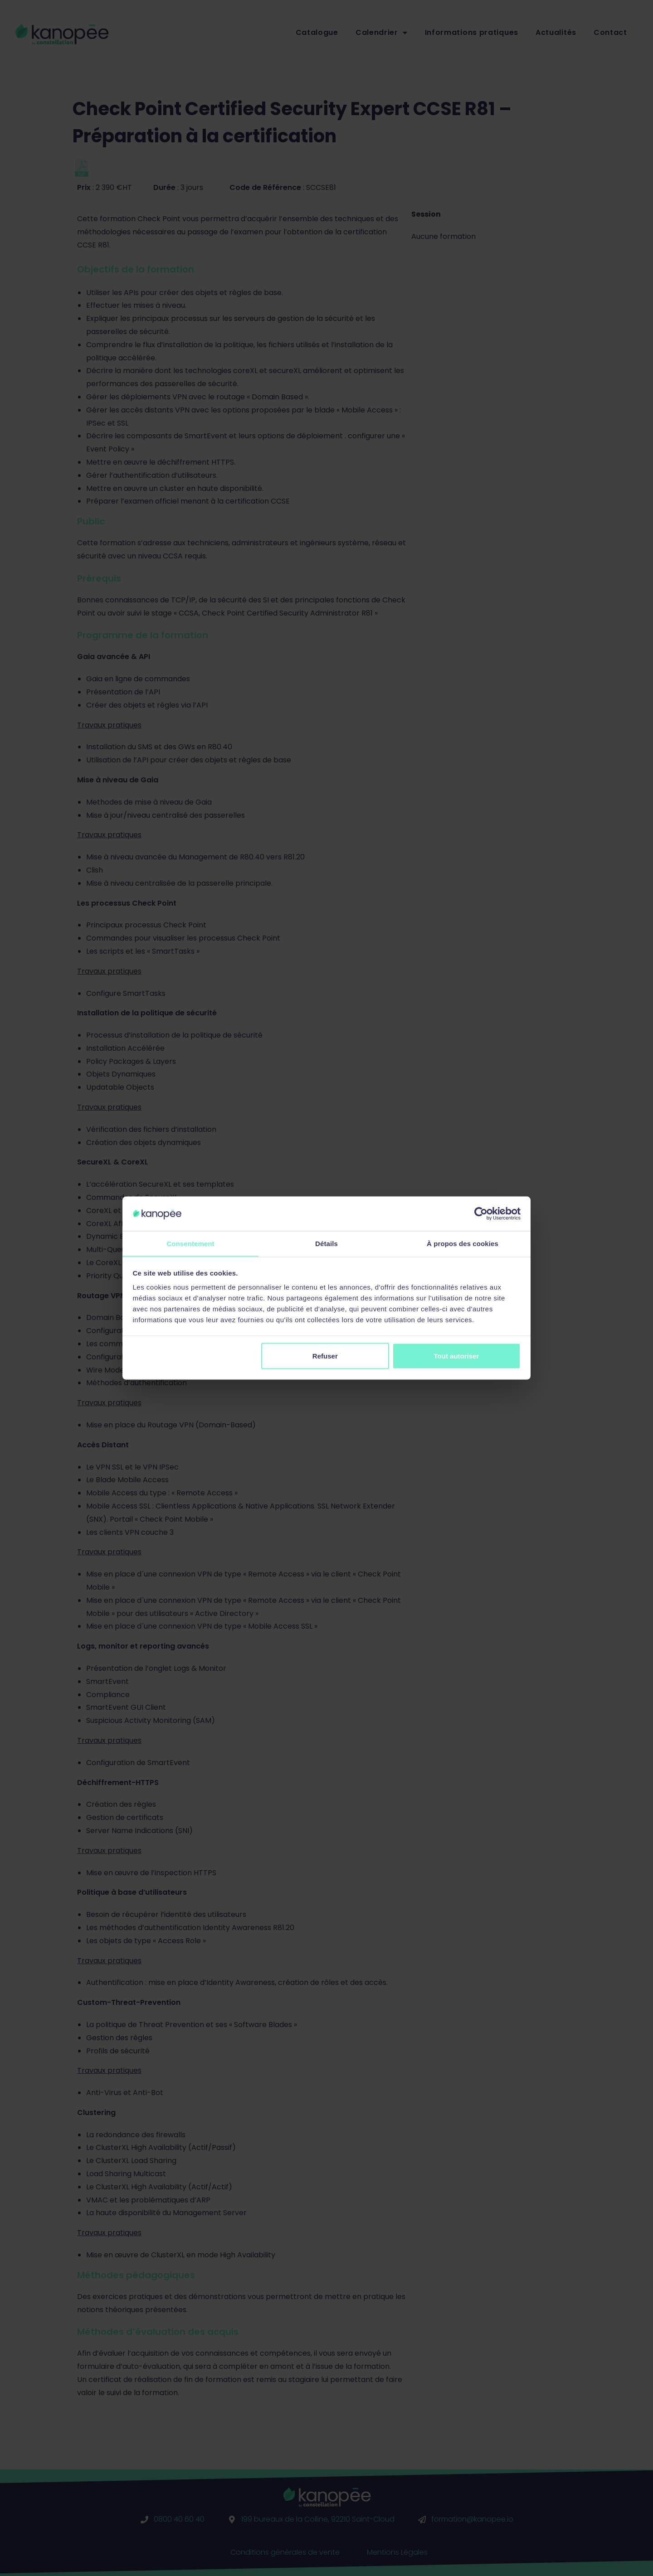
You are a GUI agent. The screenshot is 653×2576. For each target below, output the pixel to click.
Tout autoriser (456, 1356)
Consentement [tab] (190, 1243)
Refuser (325, 1356)
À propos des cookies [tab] (462, 1243)
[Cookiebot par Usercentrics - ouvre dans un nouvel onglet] (481, 1213)
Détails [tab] (326, 1243)
